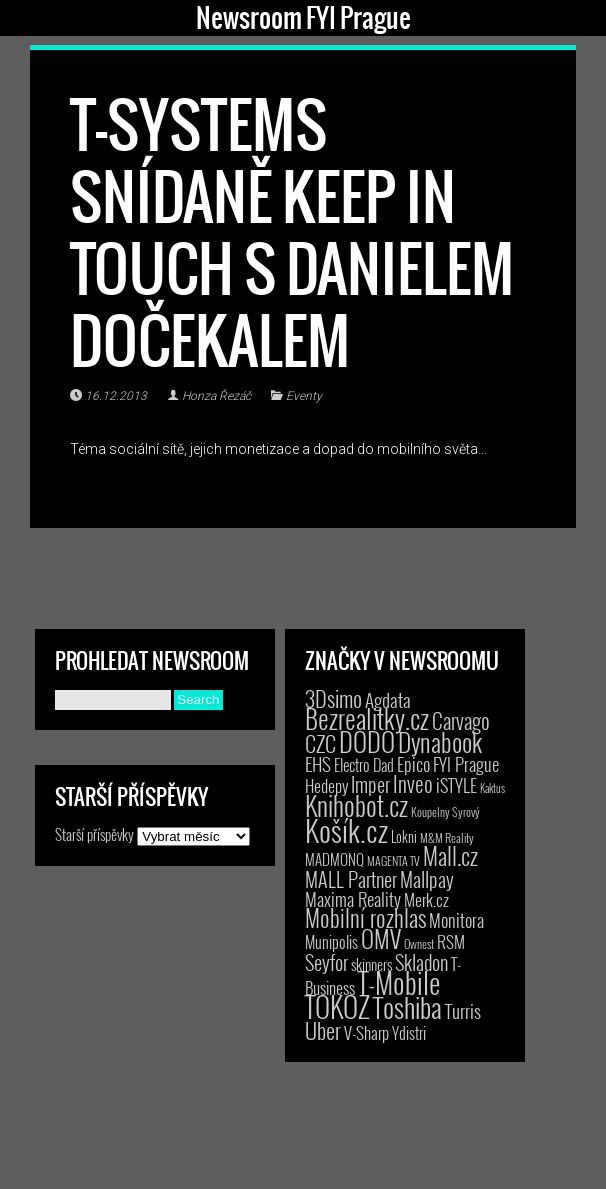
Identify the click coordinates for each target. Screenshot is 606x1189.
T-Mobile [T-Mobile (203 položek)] (399, 982)
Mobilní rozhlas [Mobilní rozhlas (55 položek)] (365, 917)
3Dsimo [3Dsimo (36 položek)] (333, 698)
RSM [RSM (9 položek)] (451, 941)
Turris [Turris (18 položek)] (463, 1010)
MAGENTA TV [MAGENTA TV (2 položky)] (393, 860)
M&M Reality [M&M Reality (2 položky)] (447, 837)
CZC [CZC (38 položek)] (320, 743)
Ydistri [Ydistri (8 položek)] (409, 1033)
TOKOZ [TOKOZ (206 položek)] (337, 1006)
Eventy (304, 396)
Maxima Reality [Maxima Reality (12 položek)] (353, 899)
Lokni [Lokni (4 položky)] (404, 836)
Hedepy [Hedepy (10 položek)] (326, 785)
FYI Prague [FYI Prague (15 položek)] (466, 763)
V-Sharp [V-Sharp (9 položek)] (366, 1032)
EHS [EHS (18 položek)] (318, 763)
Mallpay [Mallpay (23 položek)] (427, 879)
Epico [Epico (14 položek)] (413, 763)
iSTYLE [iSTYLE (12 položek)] (456, 785)
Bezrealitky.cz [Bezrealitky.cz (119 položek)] (367, 718)
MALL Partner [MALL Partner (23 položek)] (351, 879)
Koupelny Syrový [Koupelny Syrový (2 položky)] (445, 811)
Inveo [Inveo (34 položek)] (413, 783)
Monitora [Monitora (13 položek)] (456, 919)
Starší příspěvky (94, 834)
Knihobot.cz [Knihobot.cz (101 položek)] (356, 805)
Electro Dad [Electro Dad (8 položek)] (364, 765)
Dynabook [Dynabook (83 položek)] (440, 741)
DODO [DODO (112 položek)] (367, 741)
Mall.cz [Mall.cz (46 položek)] (450, 856)
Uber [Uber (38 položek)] (323, 1030)
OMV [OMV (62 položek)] (381, 938)
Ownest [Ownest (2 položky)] (419, 943)
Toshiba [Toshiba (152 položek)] (407, 1007)
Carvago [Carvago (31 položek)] (461, 720)
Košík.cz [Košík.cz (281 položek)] (346, 829)
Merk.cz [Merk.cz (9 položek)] (426, 899)
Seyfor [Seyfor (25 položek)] (326, 962)
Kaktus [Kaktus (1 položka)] (492, 788)
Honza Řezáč (216, 396)
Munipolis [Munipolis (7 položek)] (331, 942)
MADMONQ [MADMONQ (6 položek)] (334, 859)
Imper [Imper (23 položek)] (370, 784)
